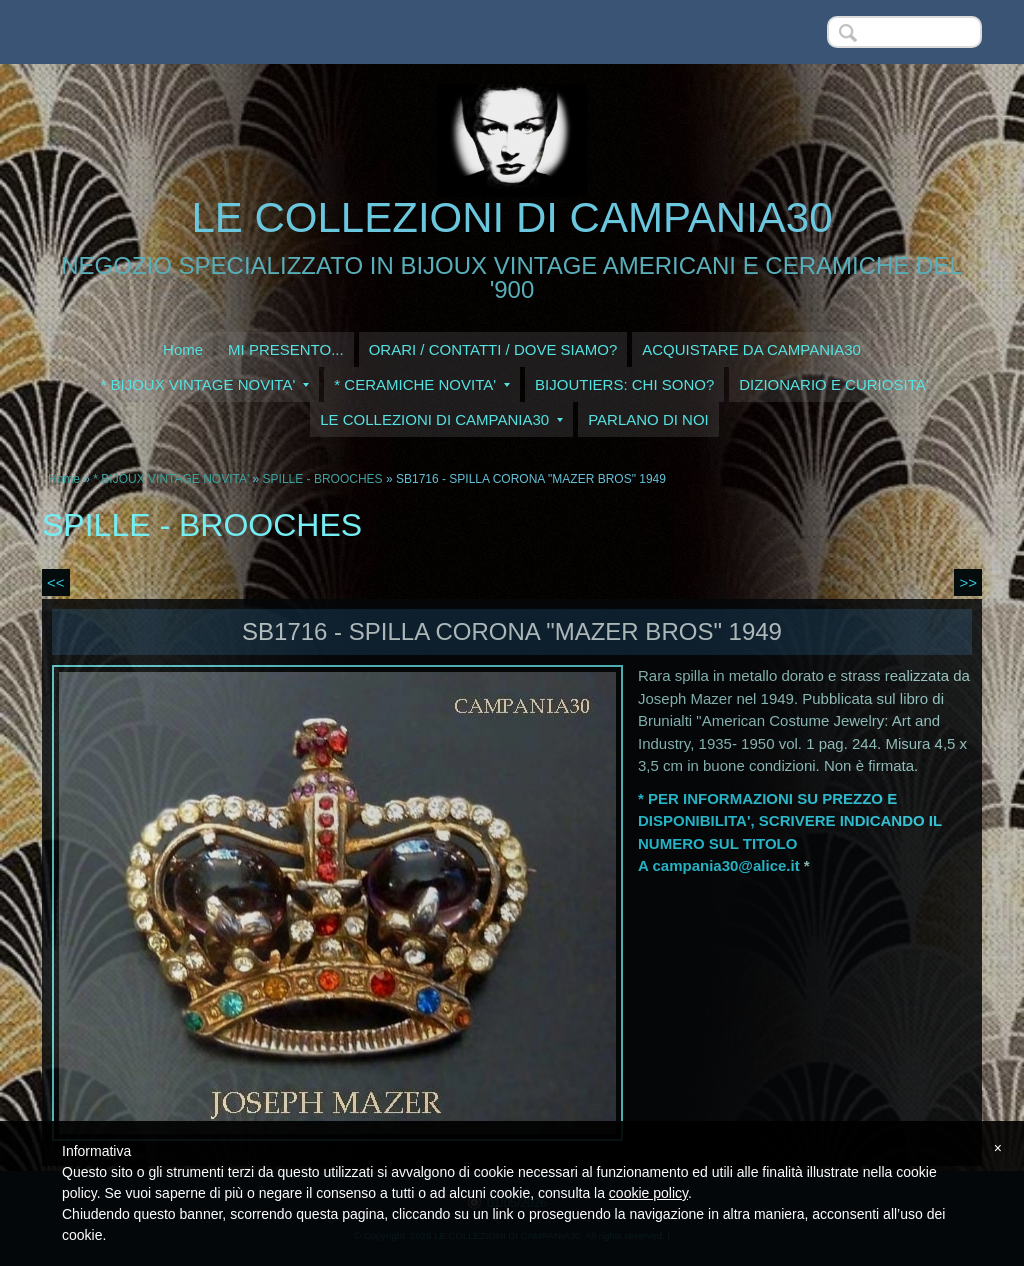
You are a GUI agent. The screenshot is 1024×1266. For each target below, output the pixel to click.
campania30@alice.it (725, 865)
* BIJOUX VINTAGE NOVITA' (204, 384)
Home (183, 349)
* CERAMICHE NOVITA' (422, 384)
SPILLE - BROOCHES (323, 479)
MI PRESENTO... (286, 349)
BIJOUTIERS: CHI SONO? (624, 384)
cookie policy (648, 1193)
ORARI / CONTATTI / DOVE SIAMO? (493, 349)
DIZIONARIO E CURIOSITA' (833, 384)
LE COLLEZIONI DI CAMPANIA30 (511, 217)
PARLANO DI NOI (648, 419)
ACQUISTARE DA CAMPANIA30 (751, 349)
